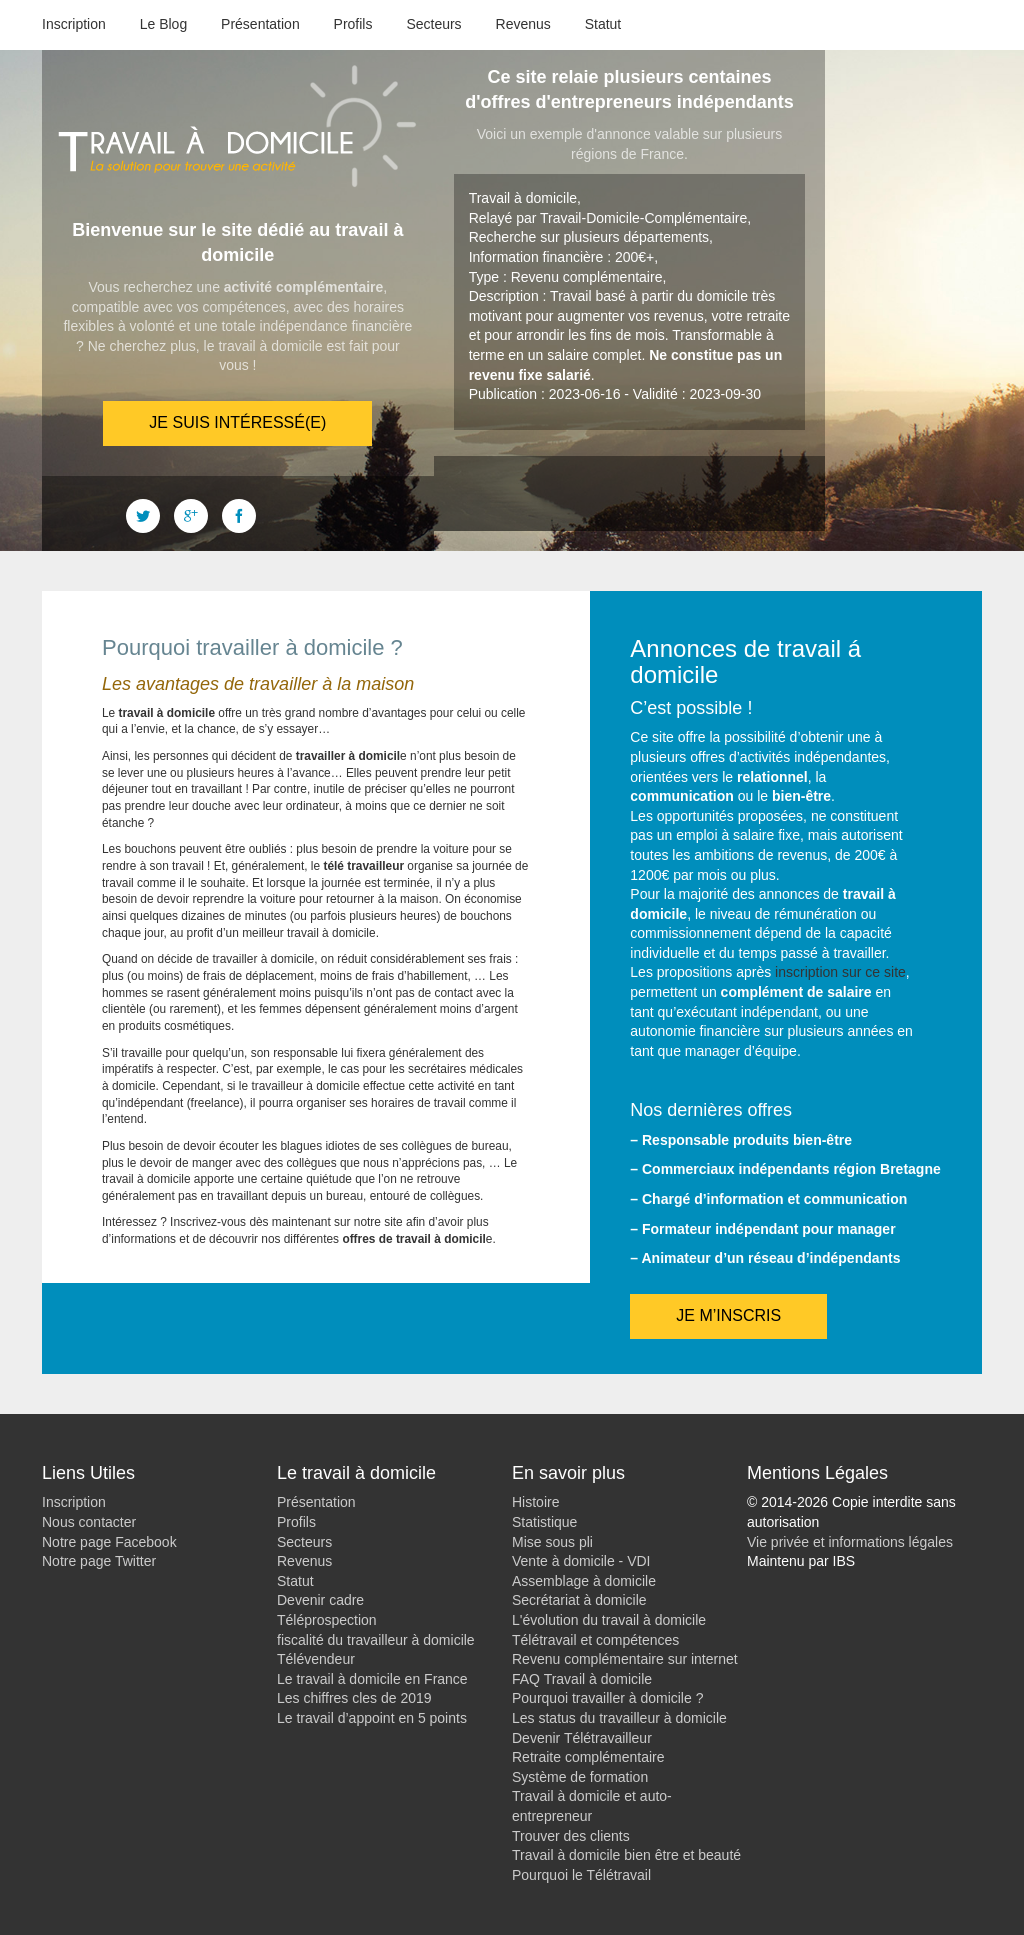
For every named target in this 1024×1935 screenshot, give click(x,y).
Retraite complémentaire (588, 1757)
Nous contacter (89, 1522)
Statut (603, 24)
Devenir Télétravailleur (582, 1738)
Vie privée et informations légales (850, 1542)
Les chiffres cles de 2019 (354, 1698)
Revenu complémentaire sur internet (625, 1659)
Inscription (74, 24)
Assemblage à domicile (584, 1581)
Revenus (523, 24)
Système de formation (580, 1777)
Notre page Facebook (109, 1542)
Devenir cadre (320, 1600)
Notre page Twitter (99, 1561)
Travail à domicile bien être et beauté (626, 1855)
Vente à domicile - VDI (581, 1561)
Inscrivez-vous (208, 1222)
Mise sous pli (552, 1542)
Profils (353, 24)
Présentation (260, 24)
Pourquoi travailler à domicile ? (607, 1698)
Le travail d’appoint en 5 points (372, 1718)
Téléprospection (327, 1620)
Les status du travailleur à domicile (619, 1718)
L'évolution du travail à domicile (609, 1620)
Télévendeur (316, 1659)
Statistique (544, 1522)
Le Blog (163, 24)
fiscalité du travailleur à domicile (376, 1640)
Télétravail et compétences (595, 1640)
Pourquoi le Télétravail (581, 1875)
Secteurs (433, 24)
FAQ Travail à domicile (582, 1679)
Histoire (535, 1502)
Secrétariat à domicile (579, 1600)
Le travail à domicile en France (372, 1679)
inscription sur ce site (840, 972)
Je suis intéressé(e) (237, 422)
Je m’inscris (728, 1315)
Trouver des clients (571, 1836)
